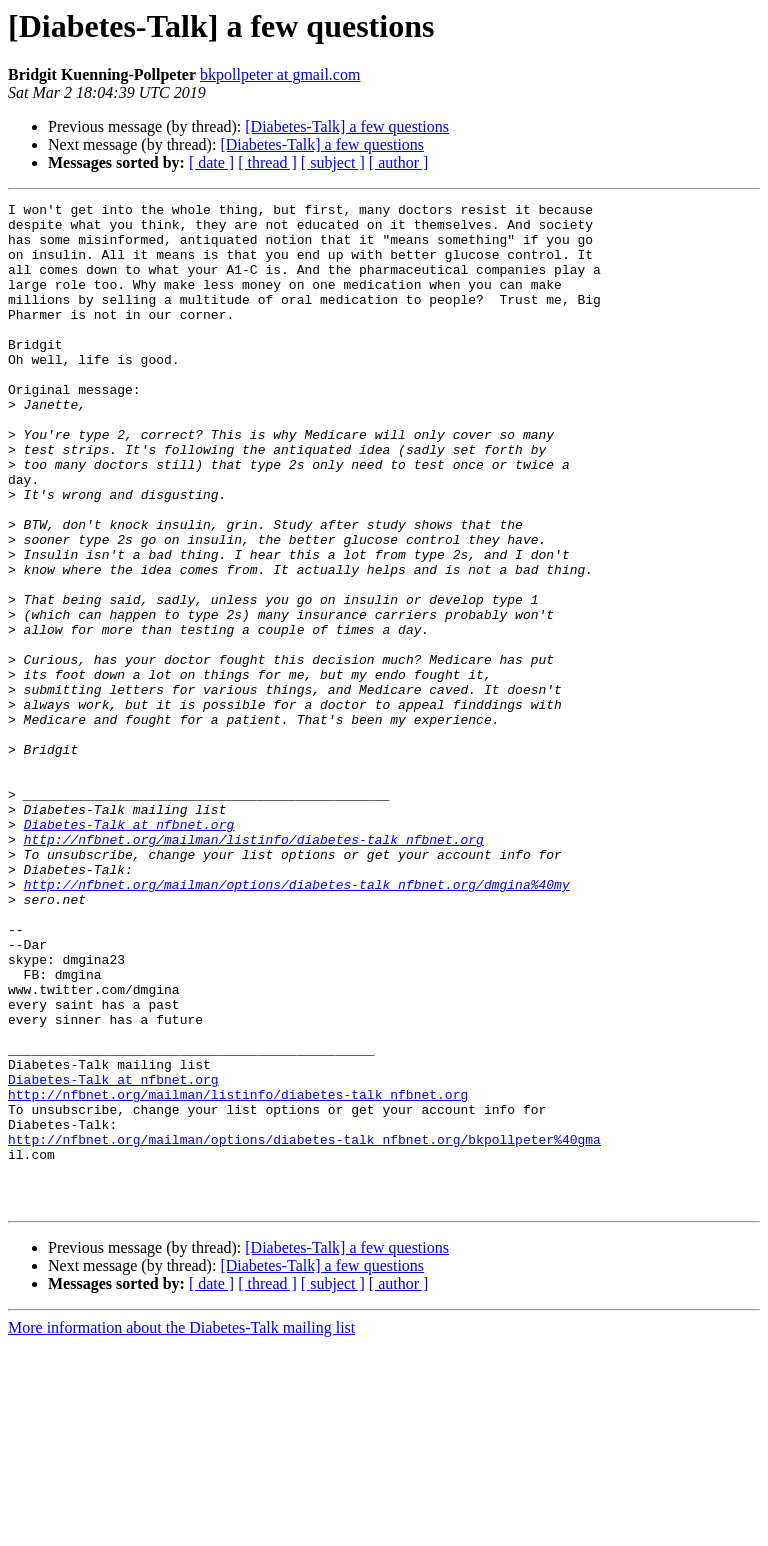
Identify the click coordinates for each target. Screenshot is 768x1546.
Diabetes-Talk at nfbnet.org (129, 950)
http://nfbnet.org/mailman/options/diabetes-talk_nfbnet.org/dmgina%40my (297, 1022)
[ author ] (399, 162)
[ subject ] (333, 162)
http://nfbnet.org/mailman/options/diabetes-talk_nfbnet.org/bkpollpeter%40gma (304, 1328)
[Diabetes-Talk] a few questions (347, 126)
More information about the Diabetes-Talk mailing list (181, 1528)
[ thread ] (267, 162)
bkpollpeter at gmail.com (280, 74)
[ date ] (211, 162)
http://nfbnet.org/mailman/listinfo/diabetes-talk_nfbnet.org (254, 968)
